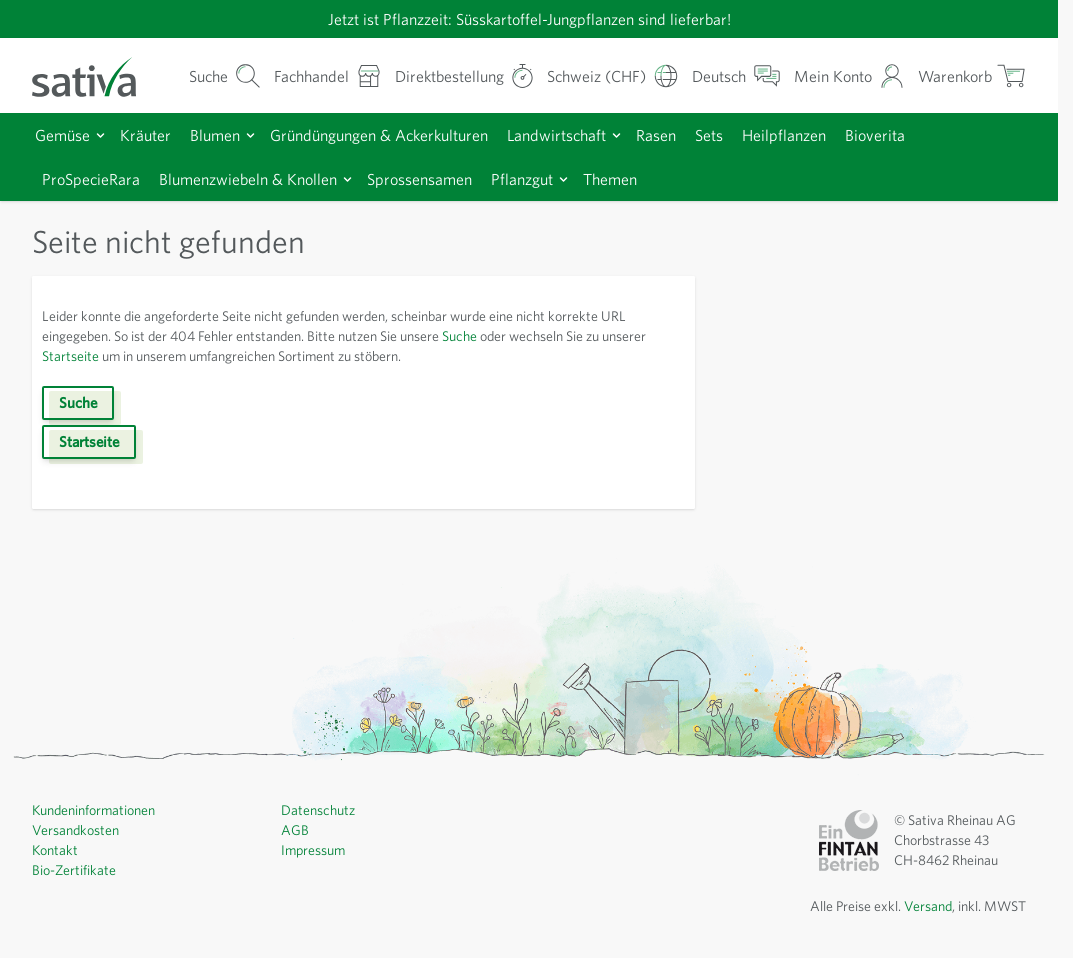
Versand (920, 905)
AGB (296, 829)
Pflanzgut (557, 177)
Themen (649, 177)
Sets (747, 133)
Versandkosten (78, 829)
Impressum (315, 849)
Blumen (224, 133)
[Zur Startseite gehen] (96, 75)
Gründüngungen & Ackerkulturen (397, 133)
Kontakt (55, 849)
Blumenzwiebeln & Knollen (264, 177)
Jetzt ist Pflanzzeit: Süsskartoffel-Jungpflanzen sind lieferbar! (529, 18)
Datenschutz (320, 809)
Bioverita (920, 133)
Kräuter (151, 133)
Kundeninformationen (98, 809)
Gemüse (65, 133)
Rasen (689, 133)
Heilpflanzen (826, 133)
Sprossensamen (447, 177)
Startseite (122, 355)
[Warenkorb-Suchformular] (202, 75)
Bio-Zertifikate (75, 869)
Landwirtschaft (583, 133)
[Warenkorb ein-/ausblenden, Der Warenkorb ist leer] (970, 75)
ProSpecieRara (96, 177)
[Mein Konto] (847, 75)
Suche (503, 335)
